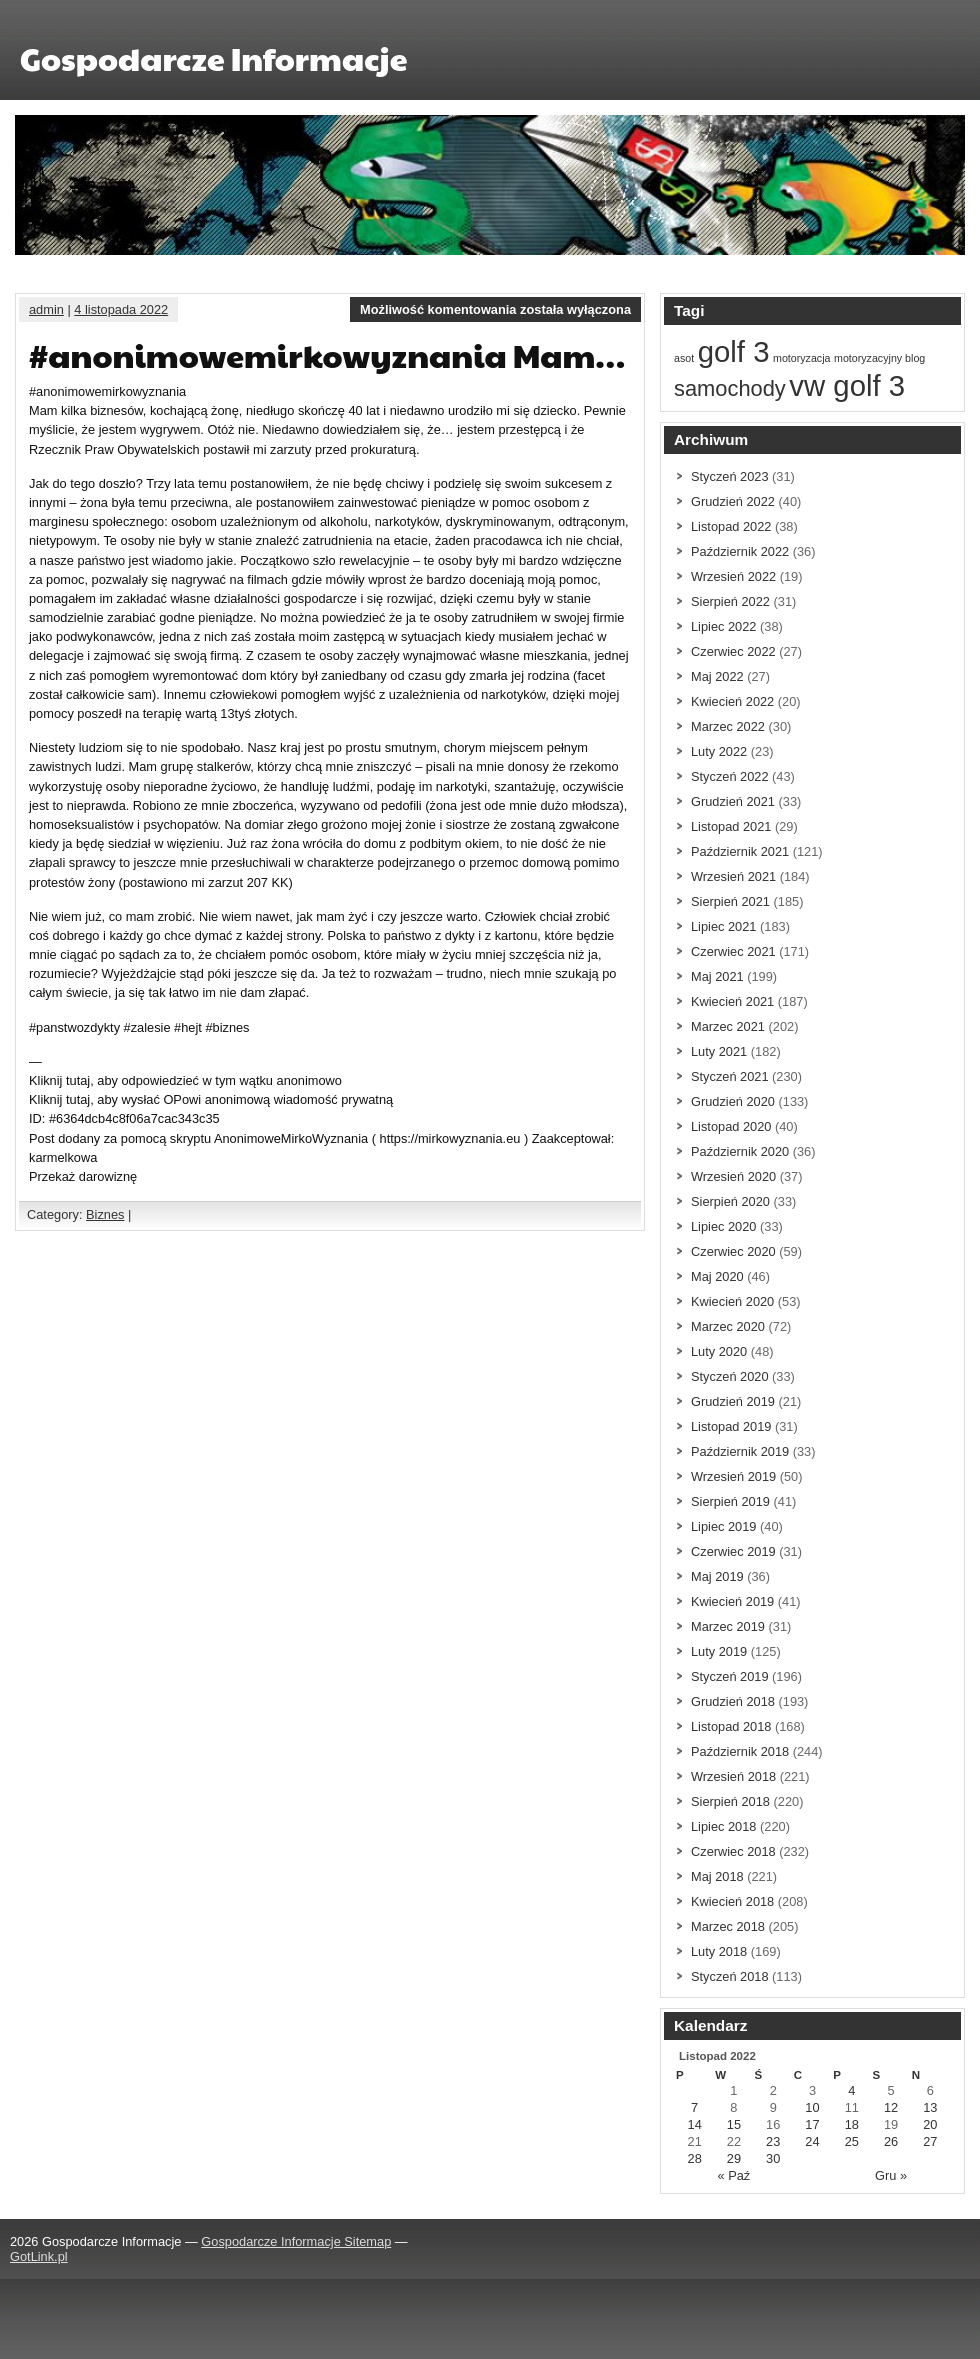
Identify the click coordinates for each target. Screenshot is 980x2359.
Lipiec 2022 (723, 626)
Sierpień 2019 (730, 1501)
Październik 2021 (740, 851)
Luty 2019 (719, 1651)
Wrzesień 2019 (733, 1476)
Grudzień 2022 (733, 501)
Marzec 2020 (728, 1326)
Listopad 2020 (731, 1126)
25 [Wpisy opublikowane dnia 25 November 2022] (852, 2141)
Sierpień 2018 (730, 1801)
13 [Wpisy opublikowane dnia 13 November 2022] (930, 2107)
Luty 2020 (719, 1351)
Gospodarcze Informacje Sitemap (296, 2241)
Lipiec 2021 (723, 926)
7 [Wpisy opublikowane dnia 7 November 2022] (694, 2107)
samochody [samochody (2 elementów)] (730, 388)
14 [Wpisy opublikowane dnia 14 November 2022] (695, 2124)
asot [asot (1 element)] (684, 358)
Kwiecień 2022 (732, 701)
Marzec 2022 (728, 726)
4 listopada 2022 (121, 309)
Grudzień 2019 (733, 1401)
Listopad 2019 (731, 1426)
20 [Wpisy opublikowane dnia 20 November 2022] (930, 2124)
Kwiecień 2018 (732, 1901)
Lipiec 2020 (723, 1226)
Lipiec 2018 (723, 1826)
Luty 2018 (719, 1951)
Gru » (891, 2175)
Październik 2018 (740, 1751)
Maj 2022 (717, 676)
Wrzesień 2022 (733, 576)
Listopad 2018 (731, 1726)
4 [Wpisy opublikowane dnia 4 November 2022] (851, 2090)
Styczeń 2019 (730, 1676)
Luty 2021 (719, 1051)
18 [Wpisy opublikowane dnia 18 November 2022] (852, 2124)
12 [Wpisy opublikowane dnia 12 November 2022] (891, 2107)
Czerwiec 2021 (733, 951)
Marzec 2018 (728, 1926)
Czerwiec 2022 (733, 651)
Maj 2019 (717, 1576)
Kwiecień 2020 (732, 1301)
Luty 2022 (719, 751)
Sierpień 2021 (730, 901)
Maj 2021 (717, 976)
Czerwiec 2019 (733, 1551)
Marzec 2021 (728, 1026)
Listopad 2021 (731, 826)
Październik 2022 (740, 551)
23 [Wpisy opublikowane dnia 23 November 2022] (773, 2141)
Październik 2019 (740, 1451)
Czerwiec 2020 (733, 1251)
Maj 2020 (717, 1276)
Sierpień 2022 (730, 601)
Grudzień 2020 (733, 1101)
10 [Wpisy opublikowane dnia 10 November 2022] (812, 2107)
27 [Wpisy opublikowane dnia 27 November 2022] (930, 2141)
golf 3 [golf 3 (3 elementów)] (734, 351)
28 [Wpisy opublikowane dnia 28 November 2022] (695, 2158)
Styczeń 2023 (730, 476)
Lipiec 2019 (723, 1526)
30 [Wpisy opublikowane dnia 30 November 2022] (773, 2158)
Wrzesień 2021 (733, 876)
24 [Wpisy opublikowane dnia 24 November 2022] (812, 2141)
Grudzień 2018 (733, 1701)
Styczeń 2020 (730, 1376)
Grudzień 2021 (733, 801)
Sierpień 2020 (730, 1201)
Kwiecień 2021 (732, 1001)
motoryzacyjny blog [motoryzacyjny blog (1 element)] (879, 358)
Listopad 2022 (731, 526)
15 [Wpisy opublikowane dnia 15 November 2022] (734, 2124)
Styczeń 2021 (730, 1076)
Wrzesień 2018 (733, 1776)
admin (46, 309)
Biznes (105, 1214)
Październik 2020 (740, 1151)
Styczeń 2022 (730, 776)
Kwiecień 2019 (732, 1601)
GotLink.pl (39, 2256)
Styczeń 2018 (730, 1976)
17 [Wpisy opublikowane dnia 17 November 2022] (812, 2124)
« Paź (734, 2175)
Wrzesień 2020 (733, 1176)
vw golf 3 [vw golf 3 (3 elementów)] (847, 385)
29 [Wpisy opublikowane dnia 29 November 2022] (734, 2158)
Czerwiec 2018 (733, 1851)
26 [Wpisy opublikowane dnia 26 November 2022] (891, 2141)
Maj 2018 (717, 1876)
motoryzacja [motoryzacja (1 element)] (801, 358)
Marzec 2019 (728, 1626)
